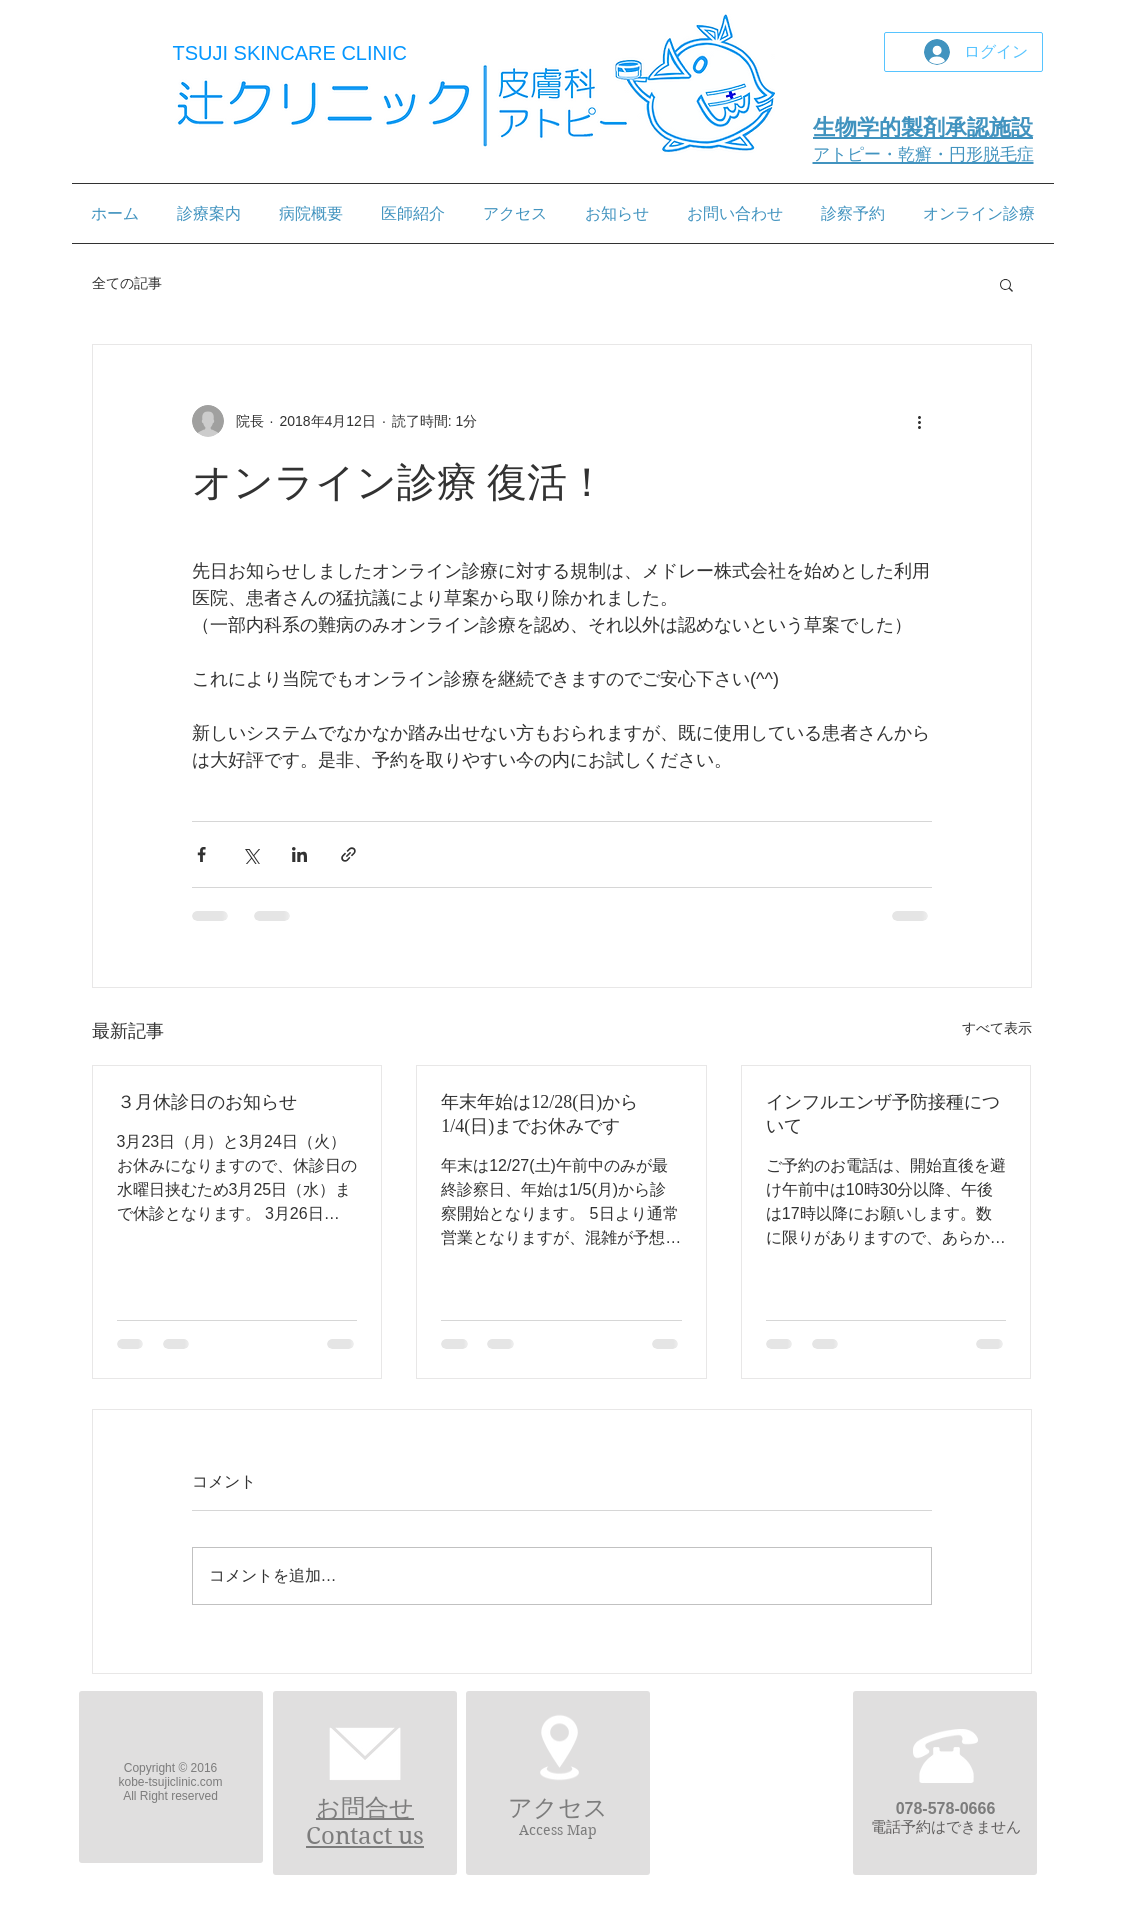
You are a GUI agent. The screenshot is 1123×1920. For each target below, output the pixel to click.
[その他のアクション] (920, 421)
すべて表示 (997, 1028)
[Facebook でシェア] (201, 854)
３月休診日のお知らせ (207, 1102)
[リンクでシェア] (348, 854)
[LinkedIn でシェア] (299, 854)
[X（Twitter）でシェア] (250, 854)
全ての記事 (127, 283)
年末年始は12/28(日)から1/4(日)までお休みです (539, 1114)
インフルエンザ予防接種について (883, 1114)
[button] (1006, 284)
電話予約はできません (946, 1826)
